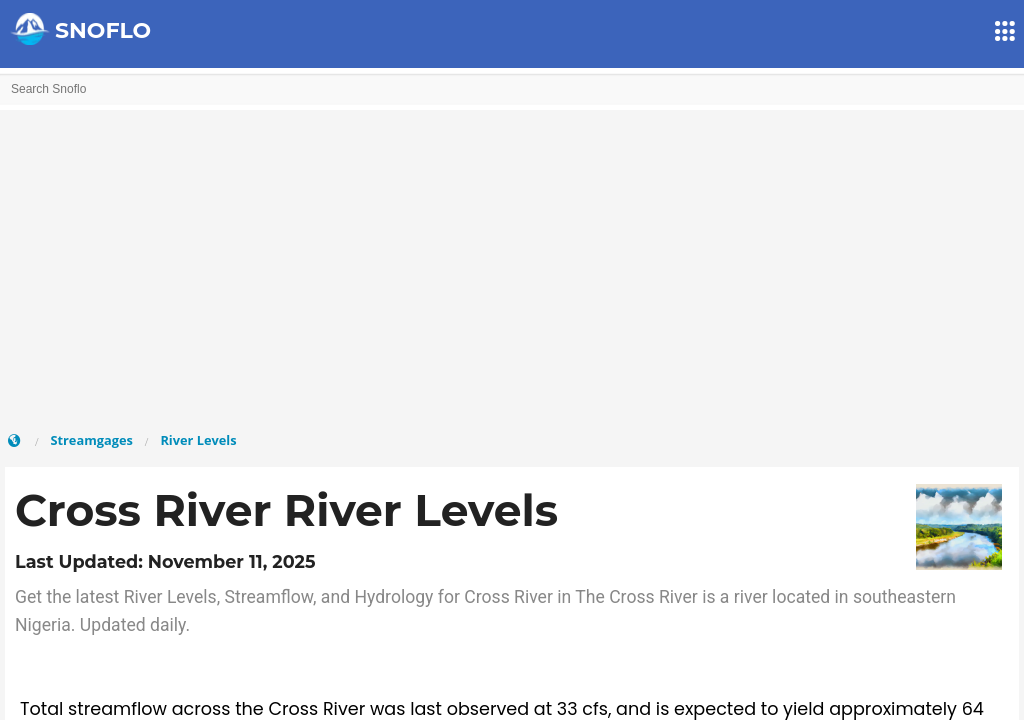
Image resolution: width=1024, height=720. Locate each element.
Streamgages (91, 440)
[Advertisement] (512, 270)
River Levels (198, 440)
